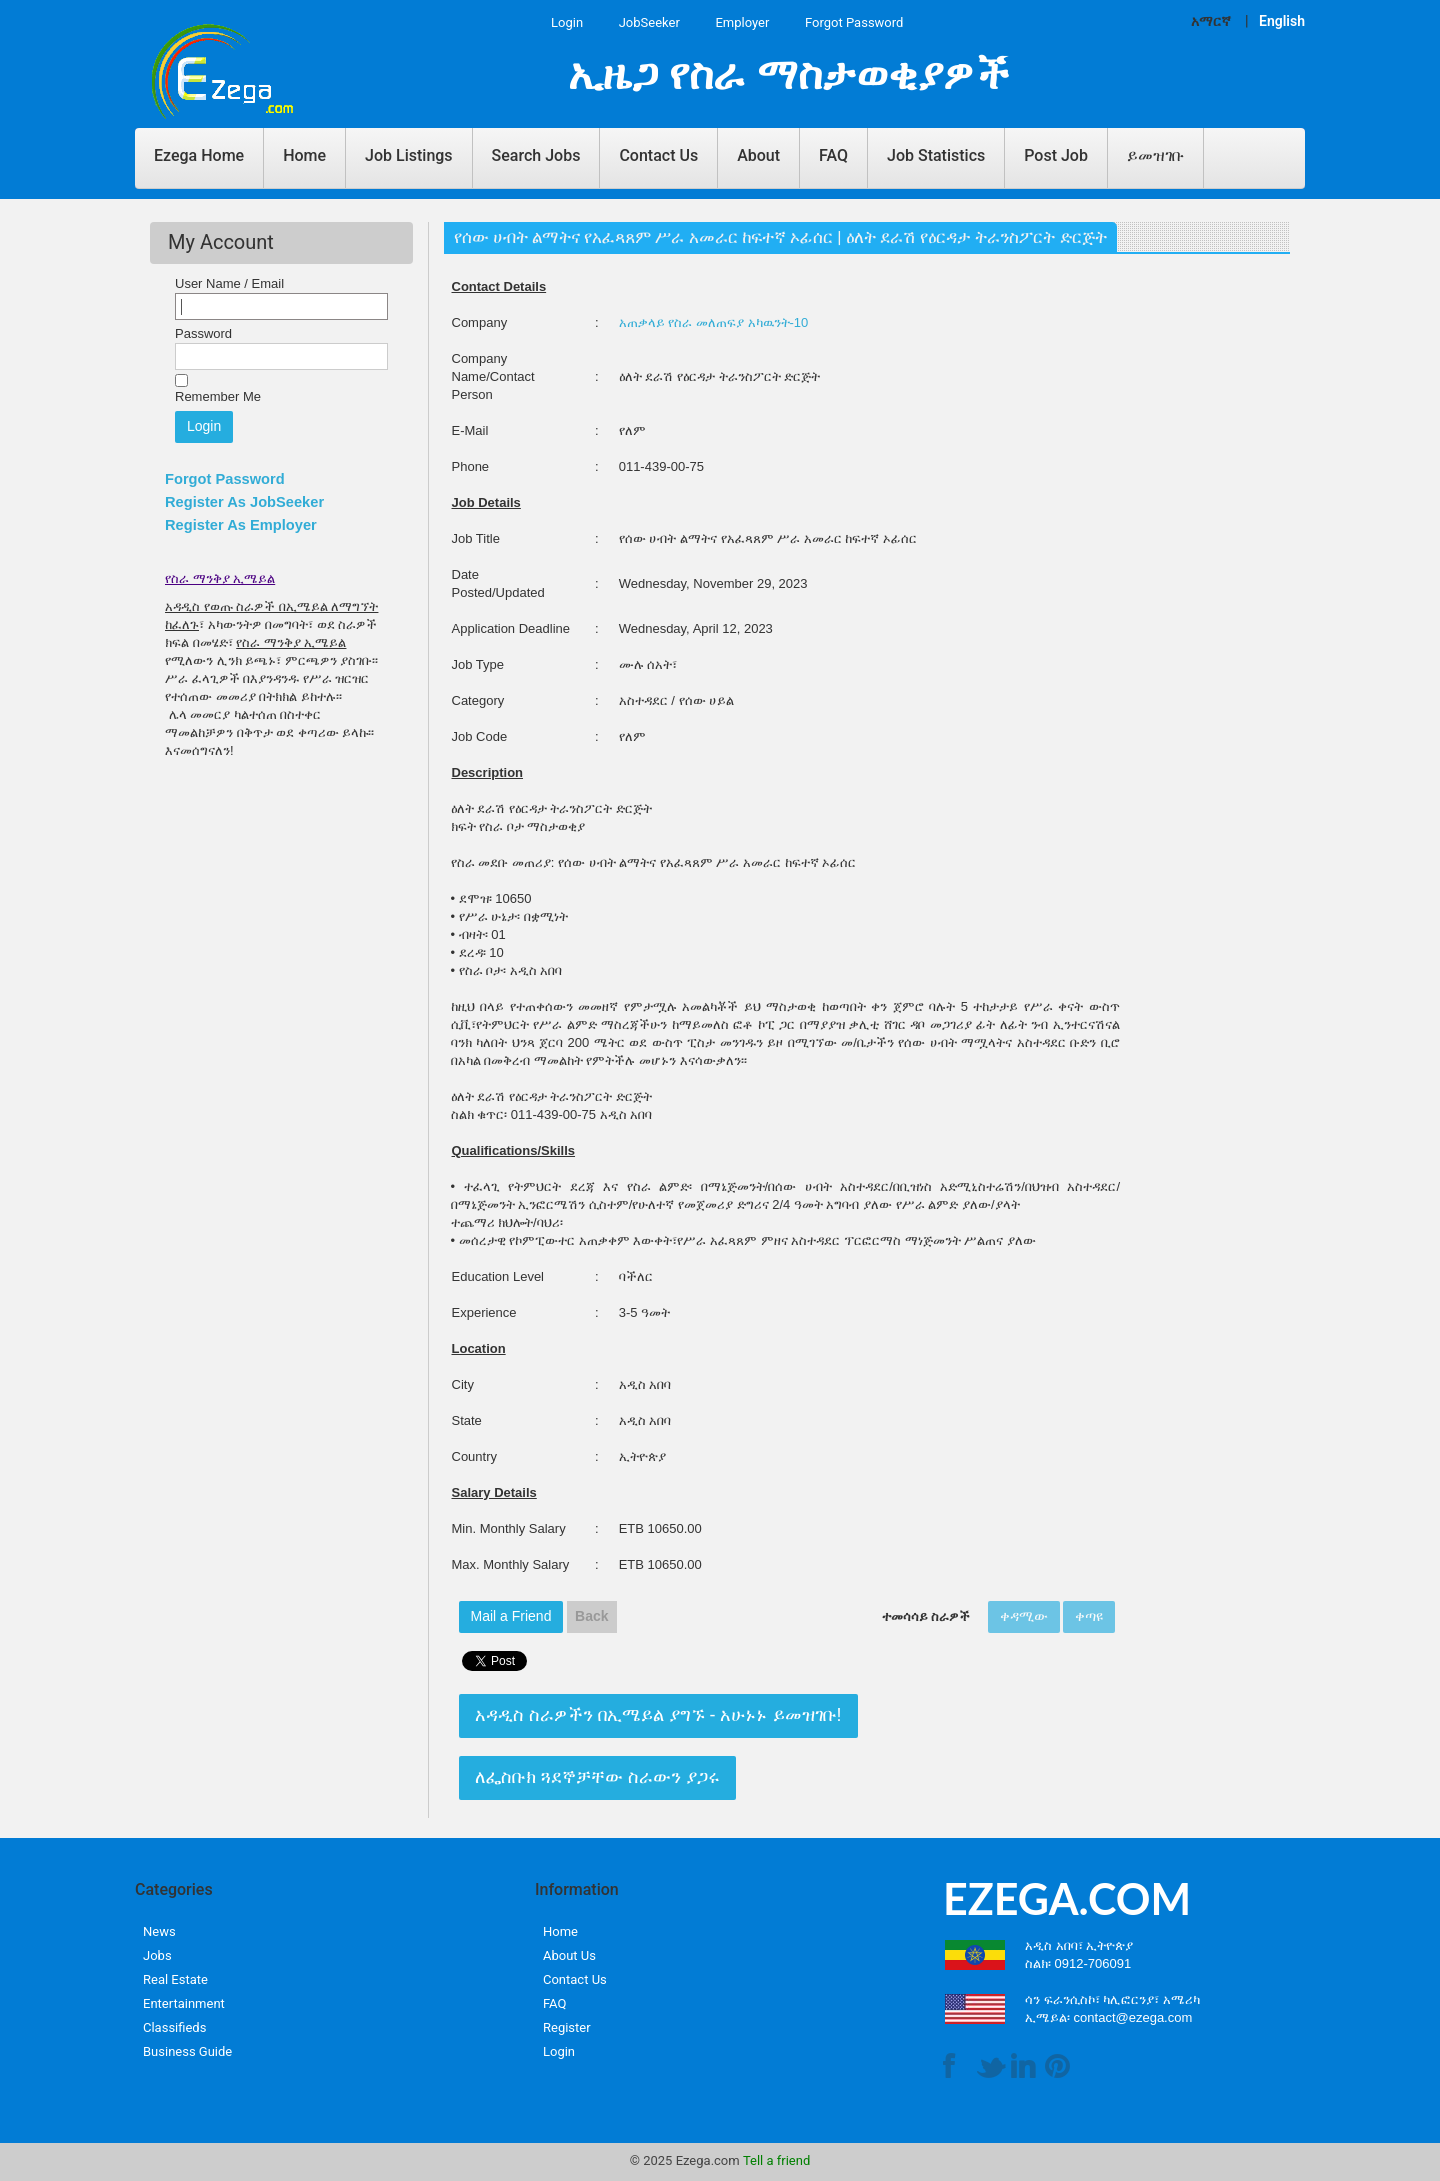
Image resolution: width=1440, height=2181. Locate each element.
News (159, 1931)
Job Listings (409, 155)
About (758, 155)
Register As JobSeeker (244, 502)
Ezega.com (708, 2160)
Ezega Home (199, 155)
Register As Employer (241, 525)
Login (567, 22)
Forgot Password (854, 22)
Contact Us (658, 155)
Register (567, 2027)
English (1282, 21)
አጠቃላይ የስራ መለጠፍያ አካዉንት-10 (714, 322)
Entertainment (184, 2003)
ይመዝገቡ (1155, 155)
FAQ (833, 155)
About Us (569, 1955)
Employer (742, 22)
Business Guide (187, 2051)
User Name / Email (229, 283)
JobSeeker (649, 22)
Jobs (157, 1955)
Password (203, 333)
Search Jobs (536, 155)
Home (304, 155)
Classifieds (174, 2027)
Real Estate (175, 1979)
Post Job (1056, 155)
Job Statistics (936, 155)
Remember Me (218, 396)
